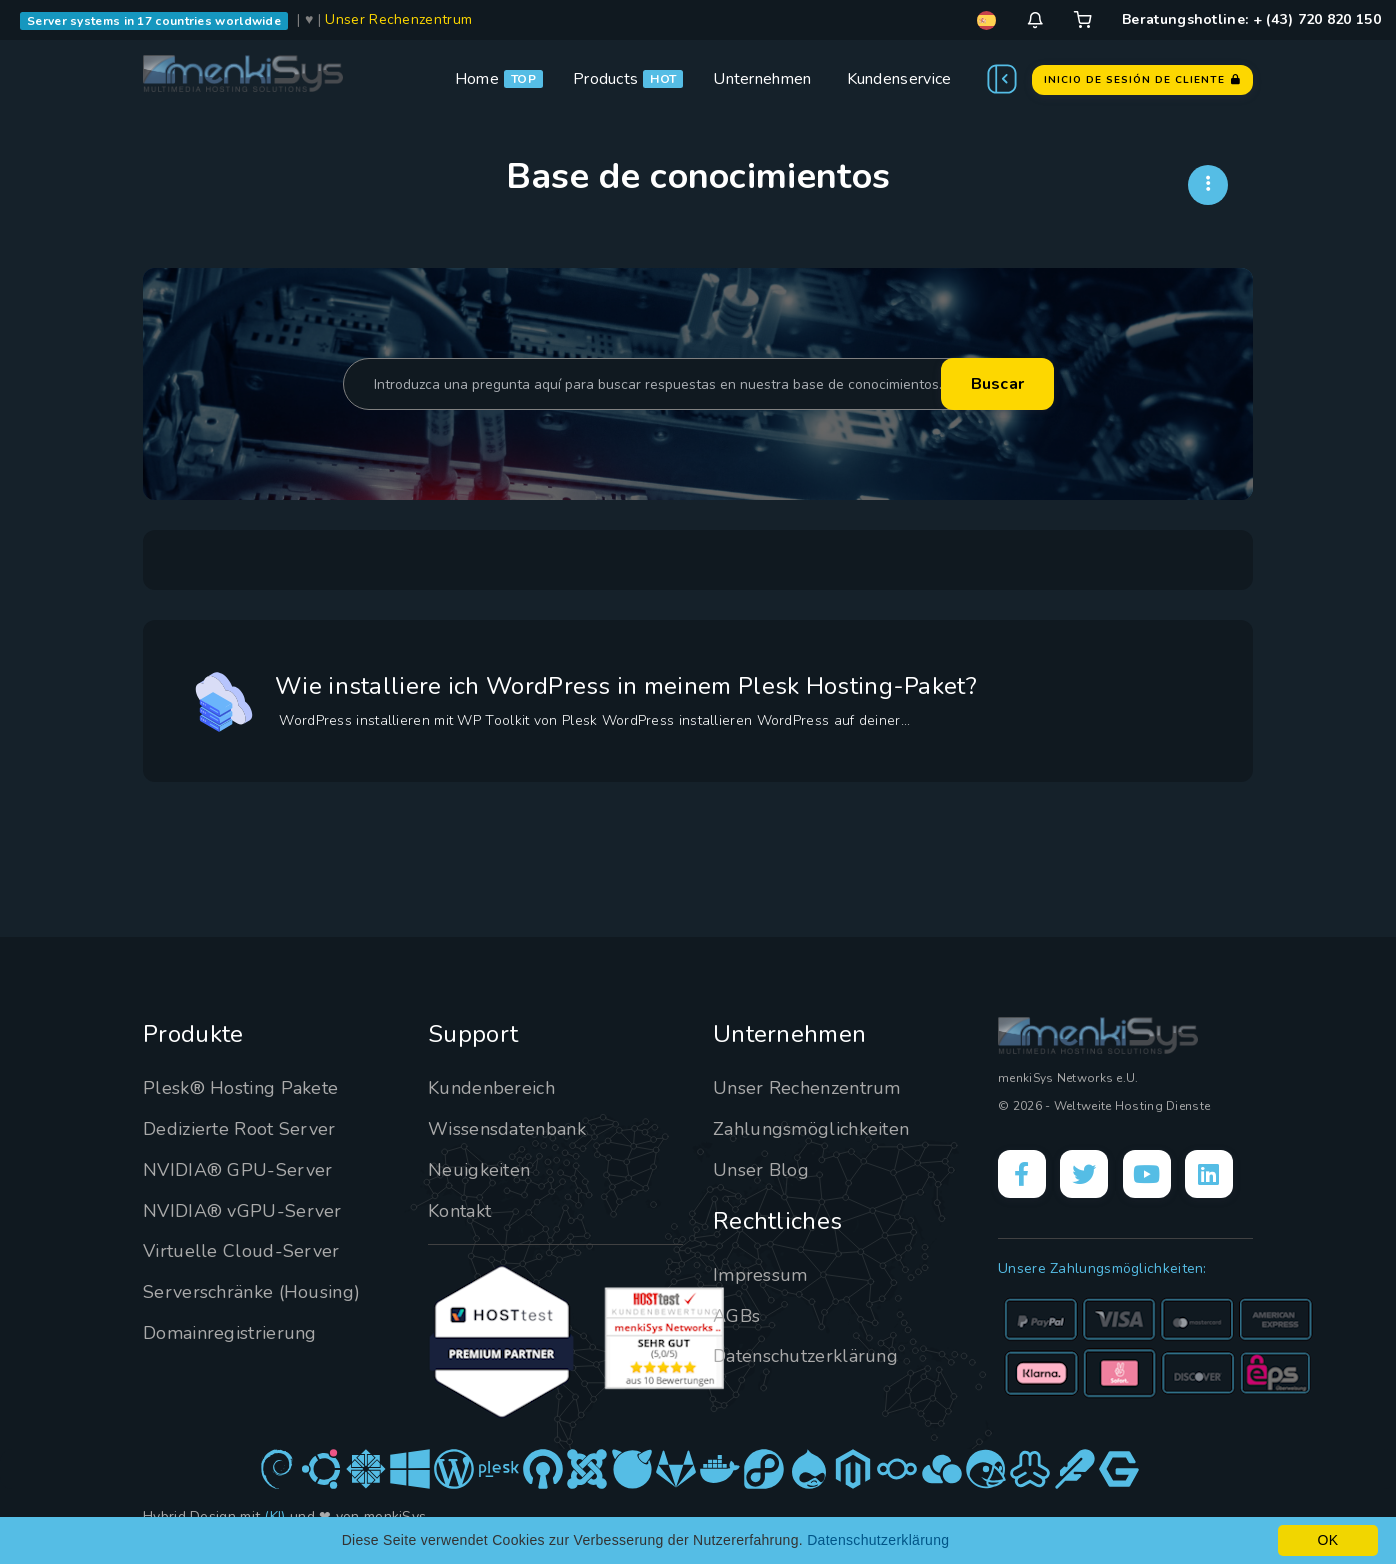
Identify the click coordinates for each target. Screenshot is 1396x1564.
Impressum (760, 1275)
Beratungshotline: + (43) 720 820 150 (1251, 19)
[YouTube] (1147, 1174)
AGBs (736, 1316)
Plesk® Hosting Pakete (240, 1088)
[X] (1084, 1174)
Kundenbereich (491, 1088)
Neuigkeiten (479, 1170)
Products (605, 79)
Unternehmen (762, 79)
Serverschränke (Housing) (251, 1292)
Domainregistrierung (230, 1333)
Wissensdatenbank (507, 1129)
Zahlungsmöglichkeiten (811, 1129)
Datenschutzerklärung (805, 1356)
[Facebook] (1022, 1174)
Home (477, 79)
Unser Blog (761, 1170)
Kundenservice (899, 79)
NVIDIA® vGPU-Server (242, 1211)
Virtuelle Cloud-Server (241, 1251)
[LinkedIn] (1209, 1174)
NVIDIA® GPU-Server (237, 1170)
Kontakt (459, 1211)
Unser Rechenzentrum (398, 19)
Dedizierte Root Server (239, 1129)
